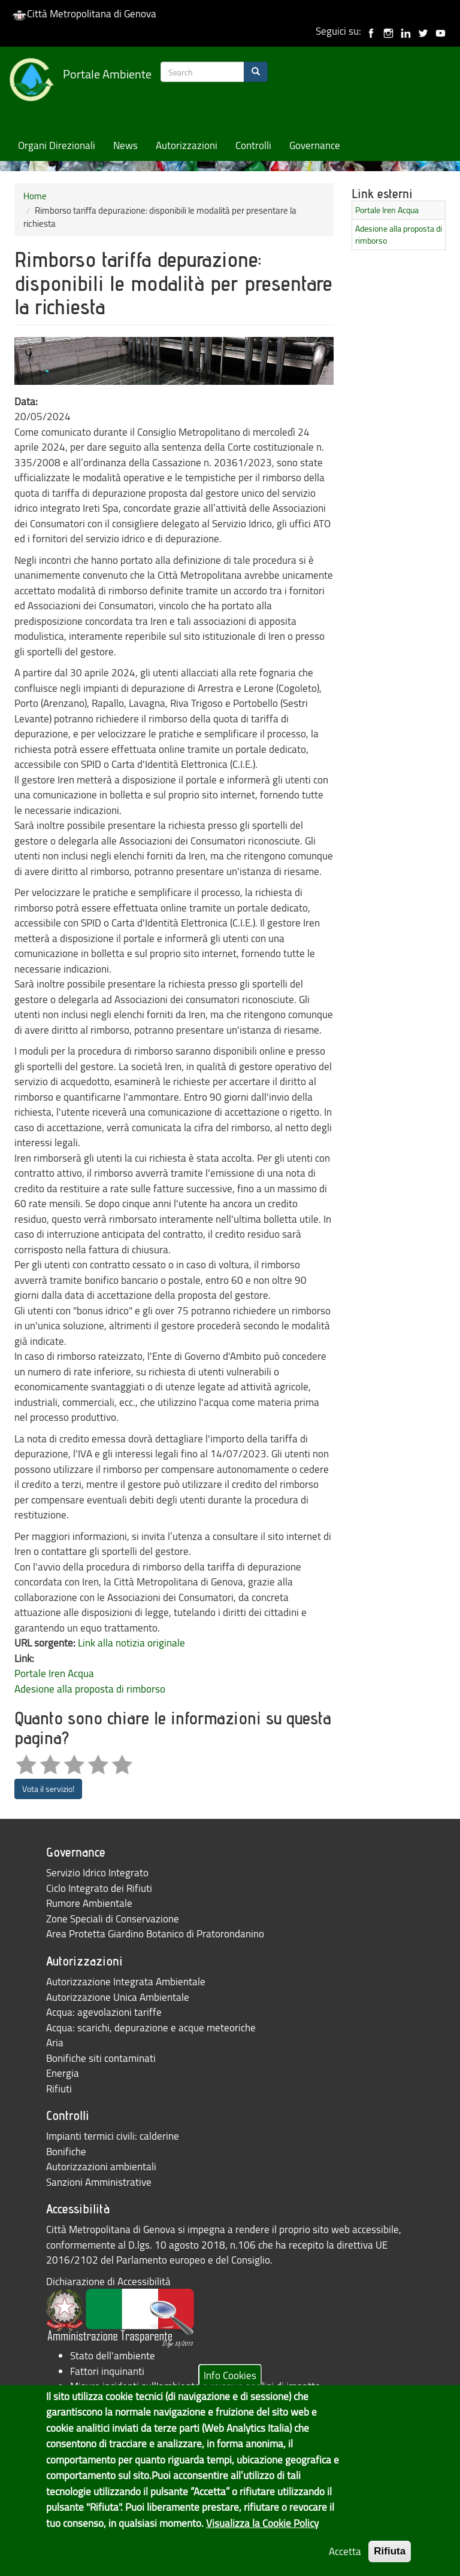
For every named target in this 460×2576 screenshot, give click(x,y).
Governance (314, 145)
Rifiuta (389, 2563)
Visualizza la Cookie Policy (262, 2535)
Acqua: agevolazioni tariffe (104, 2012)
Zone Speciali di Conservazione (112, 1918)
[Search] (256, 72)
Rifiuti (59, 2088)
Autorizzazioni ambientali (101, 2166)
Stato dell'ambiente (112, 2355)
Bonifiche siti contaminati (101, 2058)
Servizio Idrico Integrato (97, 1872)
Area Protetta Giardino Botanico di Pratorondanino (155, 1933)
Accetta (345, 2564)
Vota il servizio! (48, 1788)
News (125, 145)
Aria (54, 2042)
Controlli (253, 145)
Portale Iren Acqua (54, 1673)
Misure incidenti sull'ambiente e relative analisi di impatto (195, 2386)
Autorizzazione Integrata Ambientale (125, 1981)
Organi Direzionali (56, 145)
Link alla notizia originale (131, 1643)
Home (35, 195)
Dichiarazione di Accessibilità (108, 2281)
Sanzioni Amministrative (99, 2182)
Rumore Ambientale (89, 1903)
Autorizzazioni (186, 145)
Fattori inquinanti (107, 2371)
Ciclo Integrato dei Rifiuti (99, 1888)
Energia (62, 2073)
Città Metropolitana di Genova (84, 13)
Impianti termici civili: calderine (112, 2136)
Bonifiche (66, 2151)
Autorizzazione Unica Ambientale (117, 1997)
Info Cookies (230, 2387)
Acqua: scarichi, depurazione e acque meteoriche (151, 2027)
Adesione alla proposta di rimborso (89, 1689)
